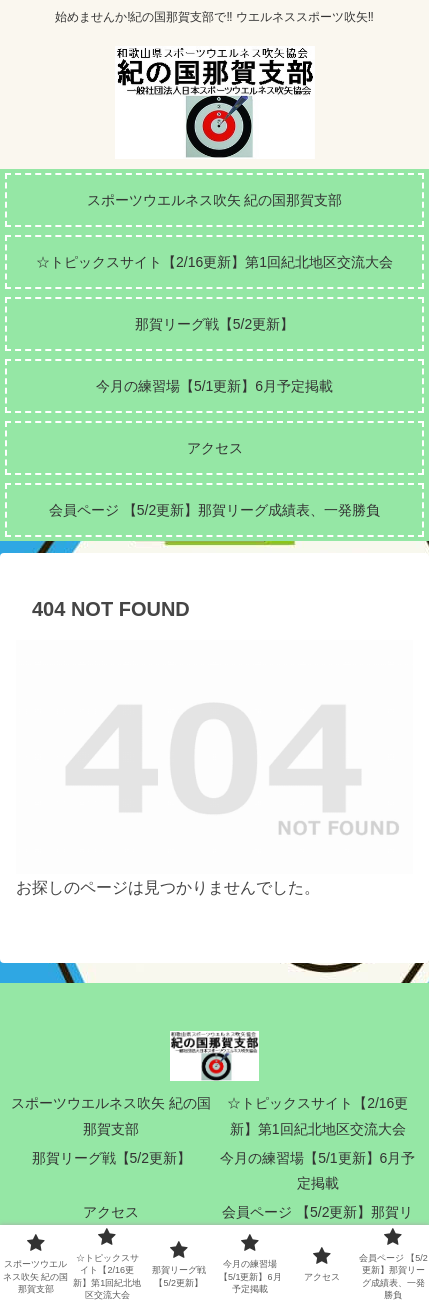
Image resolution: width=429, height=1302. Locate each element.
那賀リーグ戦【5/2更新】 (111, 1158)
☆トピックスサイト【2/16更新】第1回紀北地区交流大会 (317, 1115)
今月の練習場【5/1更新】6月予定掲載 (317, 1170)
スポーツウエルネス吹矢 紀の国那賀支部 (111, 1115)
